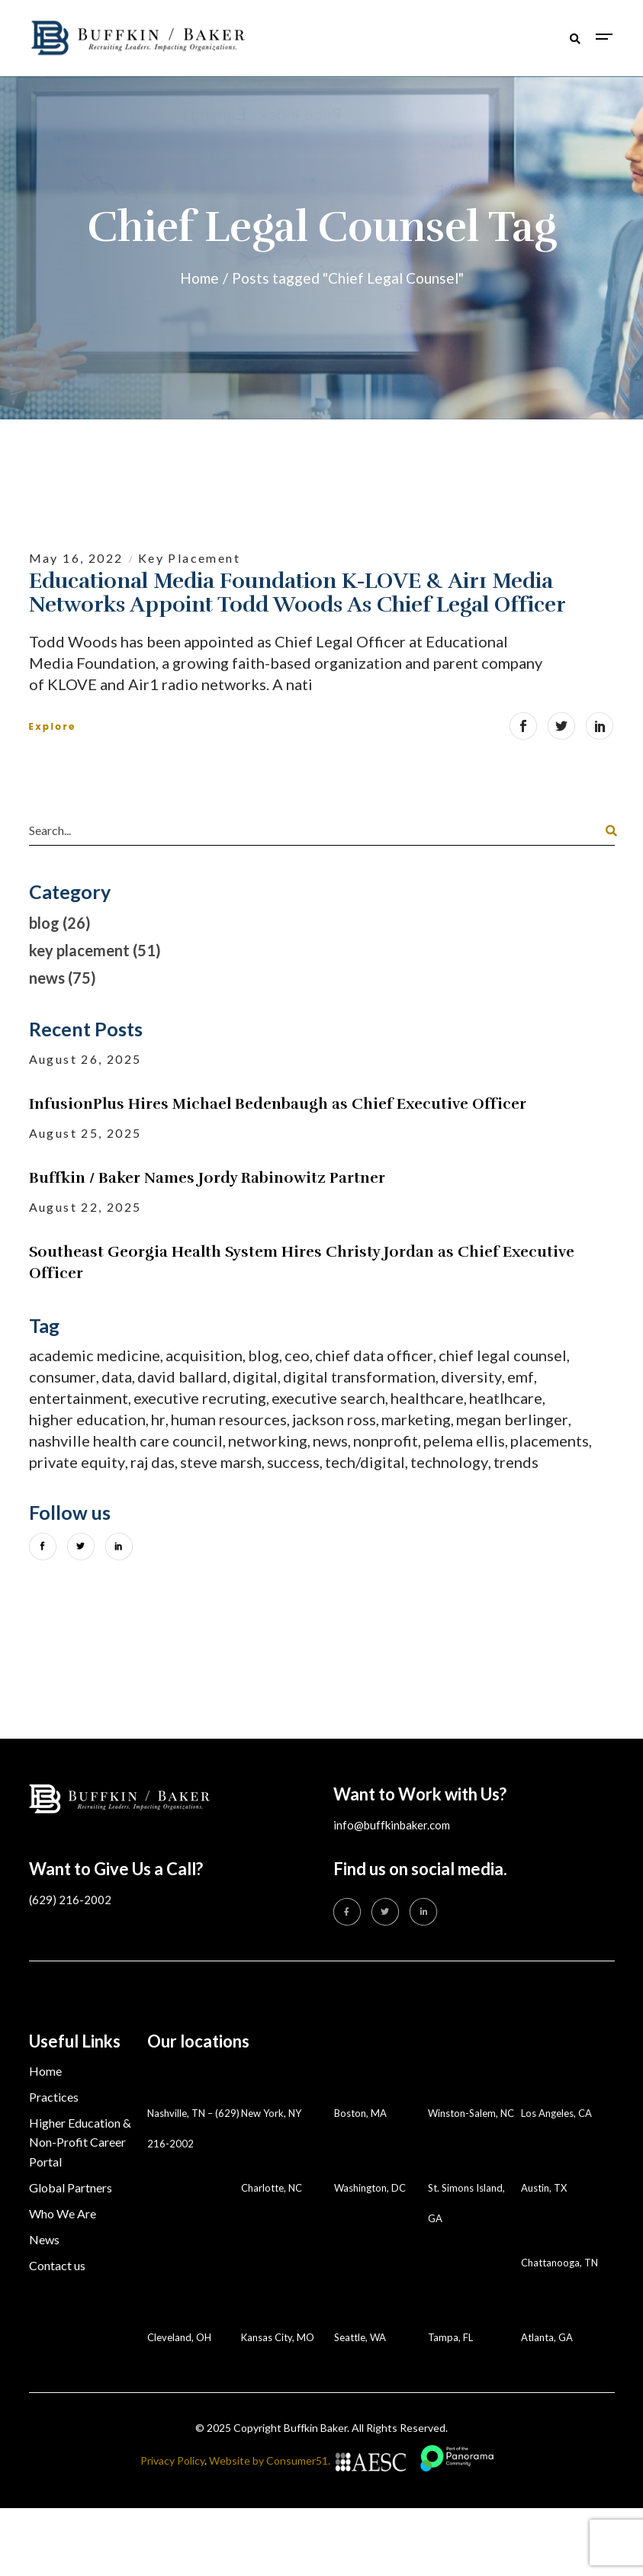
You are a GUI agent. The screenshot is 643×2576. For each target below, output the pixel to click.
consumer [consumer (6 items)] (62, 1376)
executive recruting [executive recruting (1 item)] (199, 1398)
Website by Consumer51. (269, 2460)
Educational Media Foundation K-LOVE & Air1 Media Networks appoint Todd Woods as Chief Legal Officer (297, 593)
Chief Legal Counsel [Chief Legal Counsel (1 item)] (503, 1355)
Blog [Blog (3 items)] (263, 1355)
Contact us (57, 2265)
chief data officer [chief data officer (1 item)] (374, 1355)
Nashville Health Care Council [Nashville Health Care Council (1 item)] (126, 1440)
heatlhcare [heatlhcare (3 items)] (505, 1398)
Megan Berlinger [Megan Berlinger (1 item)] (512, 1419)
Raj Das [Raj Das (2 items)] (152, 1462)
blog (44, 923)
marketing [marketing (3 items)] (416, 1419)
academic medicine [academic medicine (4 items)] (94, 1355)
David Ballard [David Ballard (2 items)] (182, 1376)
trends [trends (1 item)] (516, 1462)
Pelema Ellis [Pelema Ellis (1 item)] (464, 1440)
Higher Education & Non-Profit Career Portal (80, 2142)
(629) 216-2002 (70, 1899)
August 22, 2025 (85, 1207)
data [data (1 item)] (116, 1376)
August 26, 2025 (85, 1059)
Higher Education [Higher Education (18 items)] (87, 1419)
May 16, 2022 (78, 558)
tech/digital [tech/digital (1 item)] (365, 1462)
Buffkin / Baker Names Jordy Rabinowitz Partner (207, 1177)
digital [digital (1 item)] (255, 1376)
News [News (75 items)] (330, 1440)
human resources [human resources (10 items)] (229, 1419)
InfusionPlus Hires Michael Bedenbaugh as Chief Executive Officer (277, 1103)
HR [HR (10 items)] (158, 1419)
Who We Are (62, 2213)
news (47, 977)
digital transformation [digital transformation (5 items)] (359, 1376)
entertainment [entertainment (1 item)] (78, 1398)
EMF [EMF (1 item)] (520, 1376)
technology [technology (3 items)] (449, 1462)
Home (45, 2071)
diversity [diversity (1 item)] (471, 1376)
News (44, 2239)
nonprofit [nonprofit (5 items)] (385, 1440)
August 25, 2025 (85, 1133)
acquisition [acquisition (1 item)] (204, 1355)
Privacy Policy (172, 2460)
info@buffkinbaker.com (391, 1825)
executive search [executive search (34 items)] (328, 1398)
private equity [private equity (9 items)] (77, 1462)
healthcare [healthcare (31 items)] (427, 1398)
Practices (54, 2096)
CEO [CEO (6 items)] (297, 1355)
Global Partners (70, 2187)
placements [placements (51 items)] (549, 1440)
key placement (189, 558)
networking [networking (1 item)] (267, 1440)
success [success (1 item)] (293, 1462)
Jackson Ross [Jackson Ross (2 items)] (334, 1419)
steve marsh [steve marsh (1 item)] (221, 1462)
